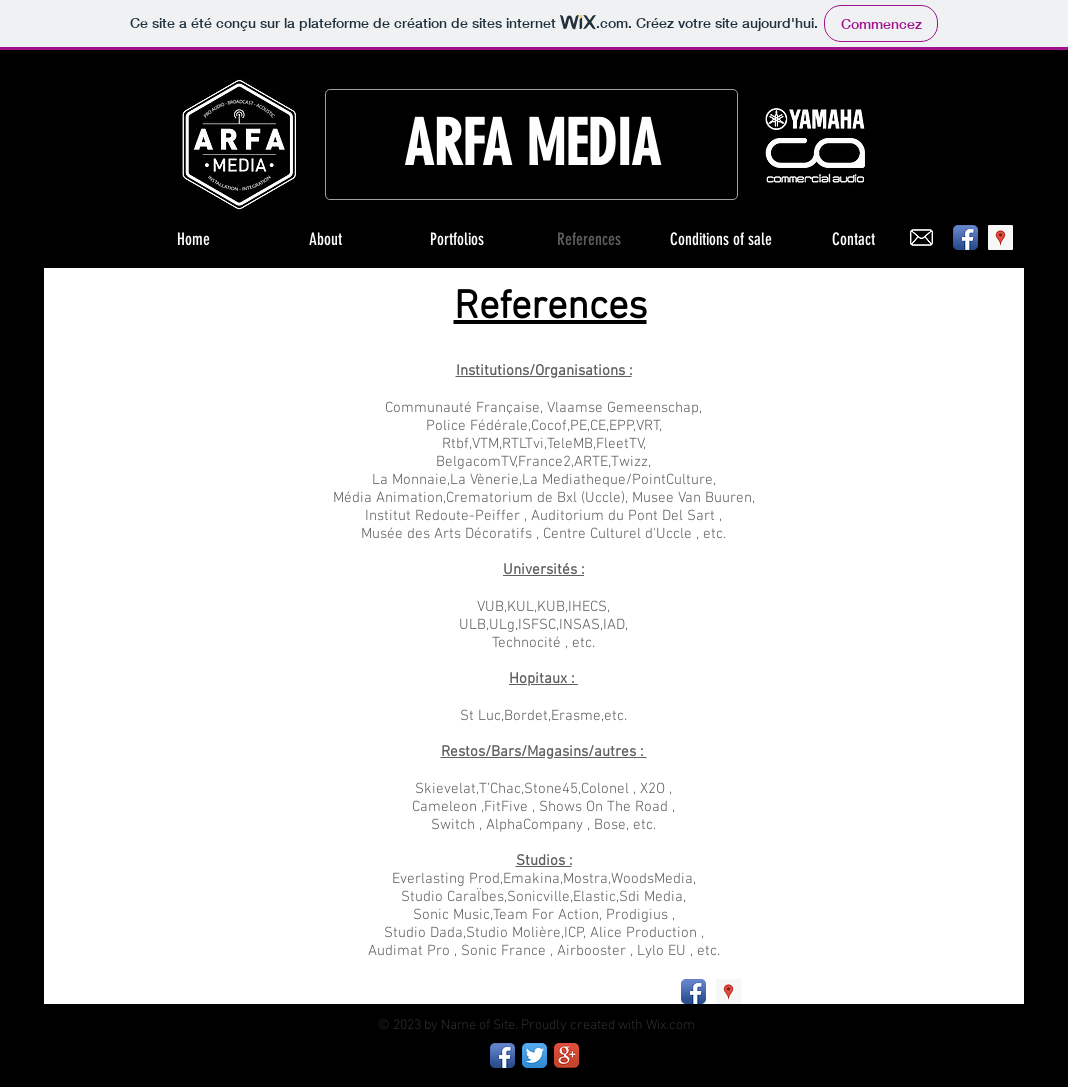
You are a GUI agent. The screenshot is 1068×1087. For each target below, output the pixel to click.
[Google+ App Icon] (566, 1055)
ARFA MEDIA (532, 144)
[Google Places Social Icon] (1000, 237)
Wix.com (670, 1025)
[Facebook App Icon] (965, 237)
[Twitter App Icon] (534, 1055)
